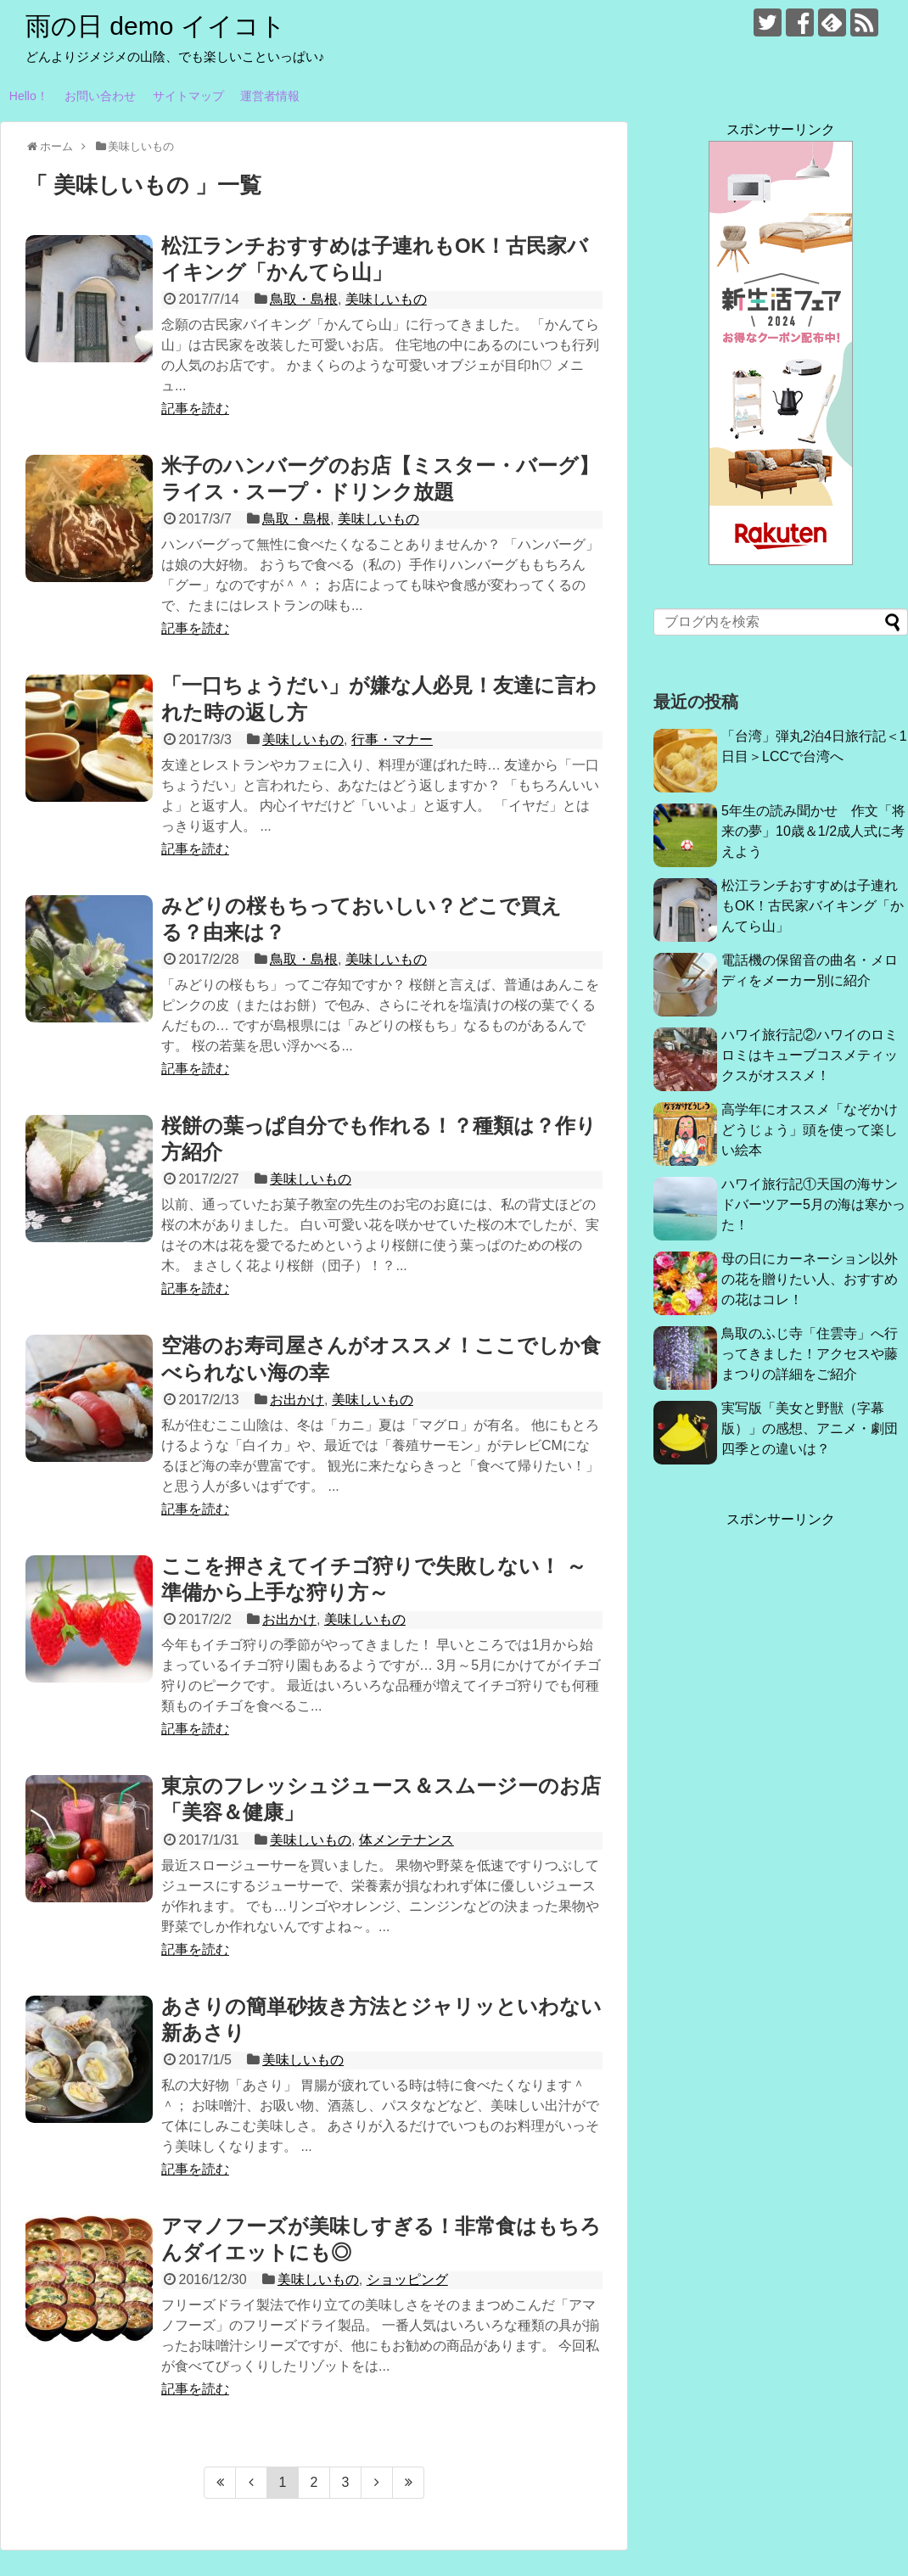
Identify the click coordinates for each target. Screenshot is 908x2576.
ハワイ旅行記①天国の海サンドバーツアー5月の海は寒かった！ (813, 1204)
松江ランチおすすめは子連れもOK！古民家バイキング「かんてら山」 (812, 905)
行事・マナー (392, 739)
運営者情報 (270, 96)
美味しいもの (386, 299)
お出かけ (297, 1399)
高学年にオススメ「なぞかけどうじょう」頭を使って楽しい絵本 (809, 1129)
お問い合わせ (100, 96)
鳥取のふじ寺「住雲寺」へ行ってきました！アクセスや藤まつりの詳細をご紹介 (809, 1353)
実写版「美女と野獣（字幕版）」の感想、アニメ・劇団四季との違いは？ (809, 1428)
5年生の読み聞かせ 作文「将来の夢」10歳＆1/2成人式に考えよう (813, 831)
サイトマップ (188, 96)
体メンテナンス (406, 1840)
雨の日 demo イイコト (155, 26)
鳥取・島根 (304, 299)
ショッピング (407, 2279)
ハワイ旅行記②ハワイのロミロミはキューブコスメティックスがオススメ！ (809, 1055)
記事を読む (195, 408)
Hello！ (28, 96)
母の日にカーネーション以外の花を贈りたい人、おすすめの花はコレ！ (809, 1279)
